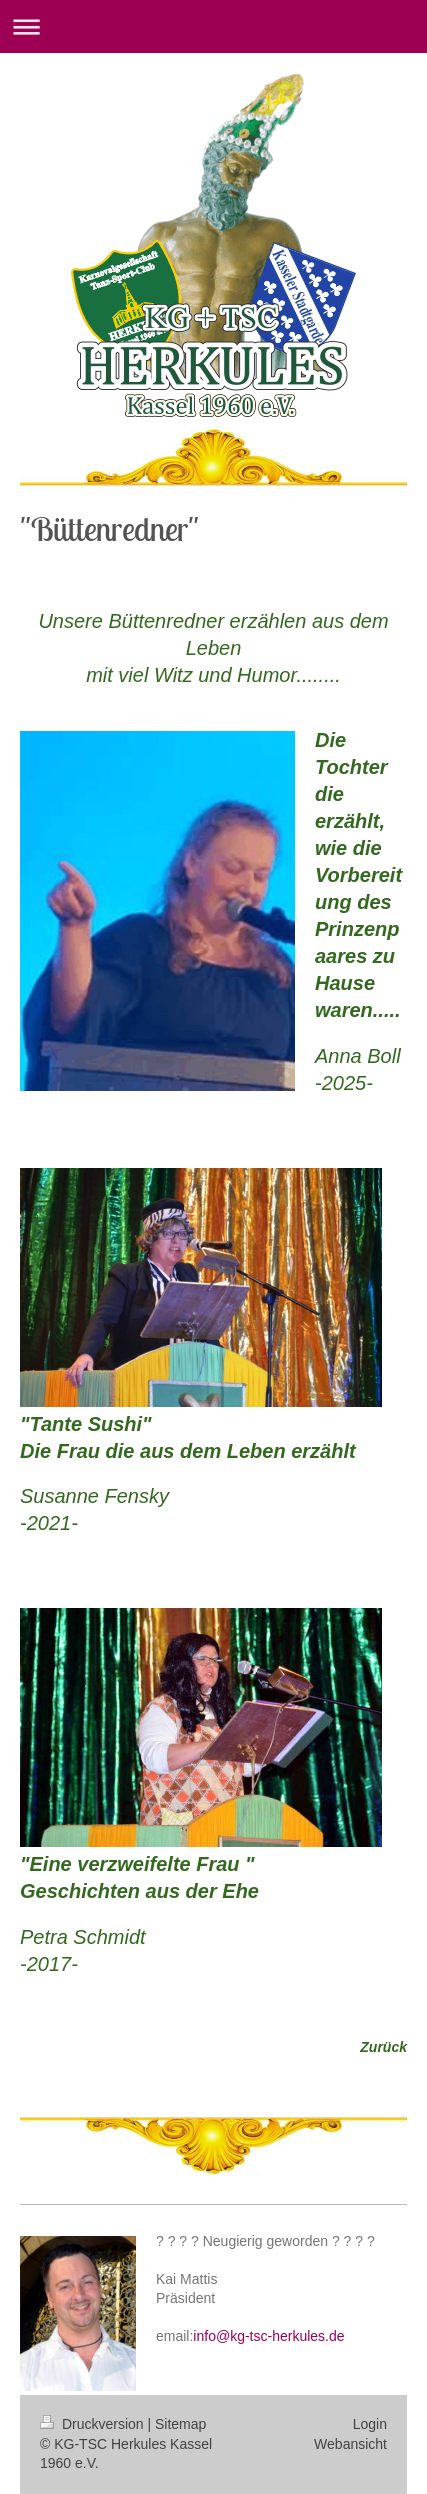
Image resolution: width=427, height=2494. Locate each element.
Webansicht (350, 2444)
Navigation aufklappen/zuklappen (213, 26)
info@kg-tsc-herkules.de (268, 2336)
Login (370, 2424)
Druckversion (93, 2424)
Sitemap (180, 2424)
